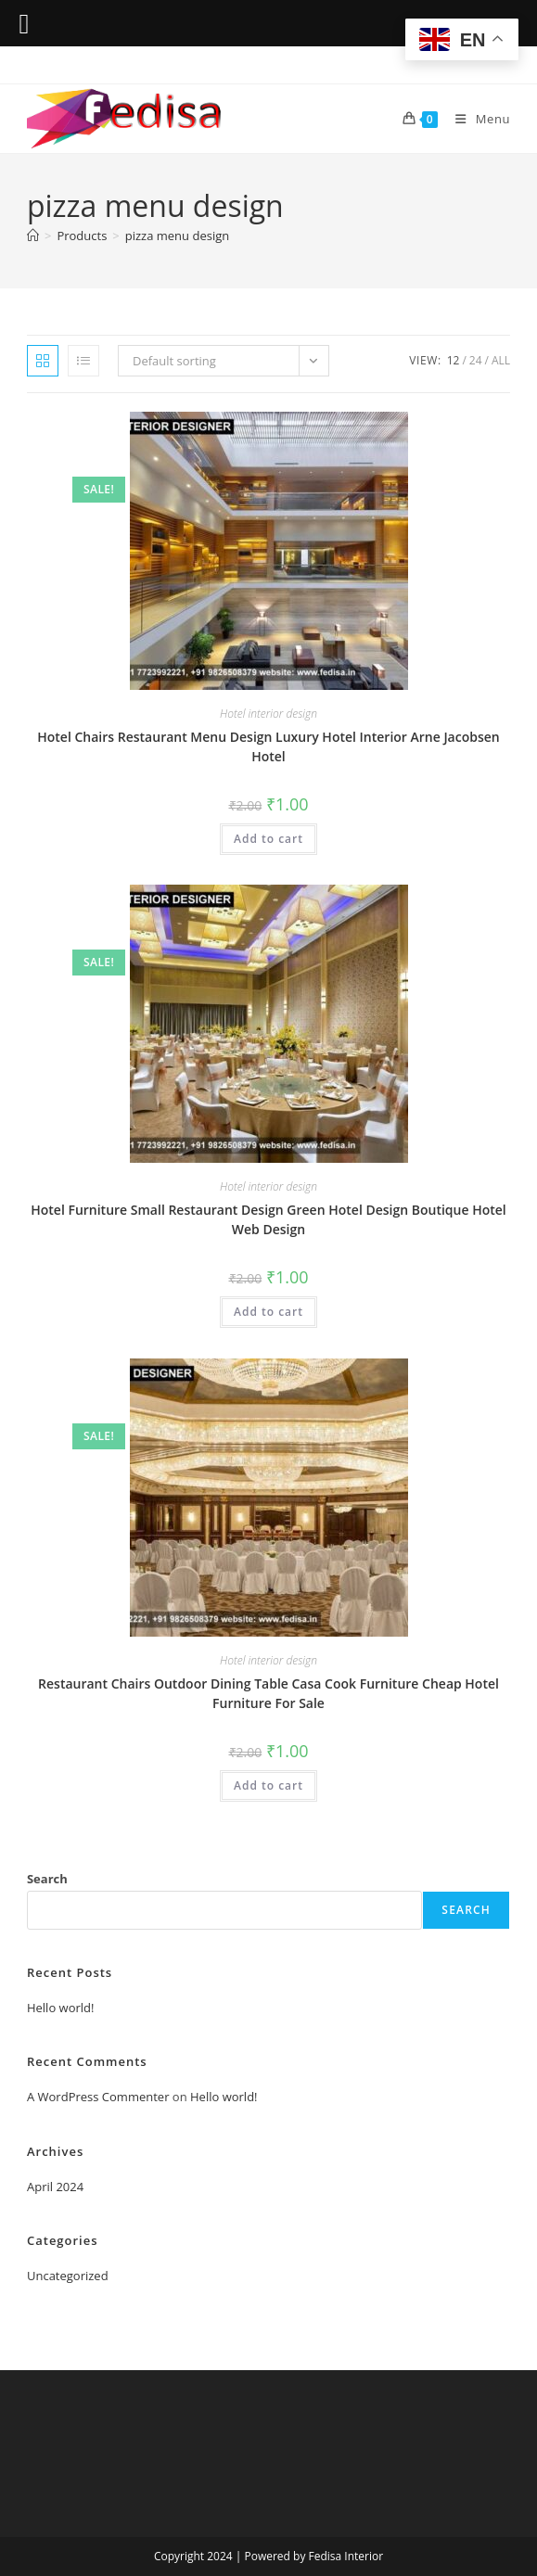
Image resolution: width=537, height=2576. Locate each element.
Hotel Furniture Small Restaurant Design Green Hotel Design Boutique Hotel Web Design (268, 1219)
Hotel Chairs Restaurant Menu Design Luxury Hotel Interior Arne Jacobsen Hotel (268, 746)
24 (475, 360)
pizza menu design (177, 235)
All (501, 360)
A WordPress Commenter (98, 2096)
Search (47, 1878)
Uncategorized (68, 2275)
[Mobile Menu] (475, 118)
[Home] (33, 235)
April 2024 (55, 2186)
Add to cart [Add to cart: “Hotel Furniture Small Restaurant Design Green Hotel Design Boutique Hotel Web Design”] (268, 1312)
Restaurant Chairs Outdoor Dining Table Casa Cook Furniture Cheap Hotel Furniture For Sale (268, 1693)
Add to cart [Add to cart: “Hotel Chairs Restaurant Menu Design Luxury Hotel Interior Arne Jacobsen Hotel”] (268, 839)
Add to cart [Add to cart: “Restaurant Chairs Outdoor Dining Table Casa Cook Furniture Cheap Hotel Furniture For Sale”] (268, 1785)
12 (453, 360)
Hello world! (61, 2007)
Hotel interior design (268, 713)
